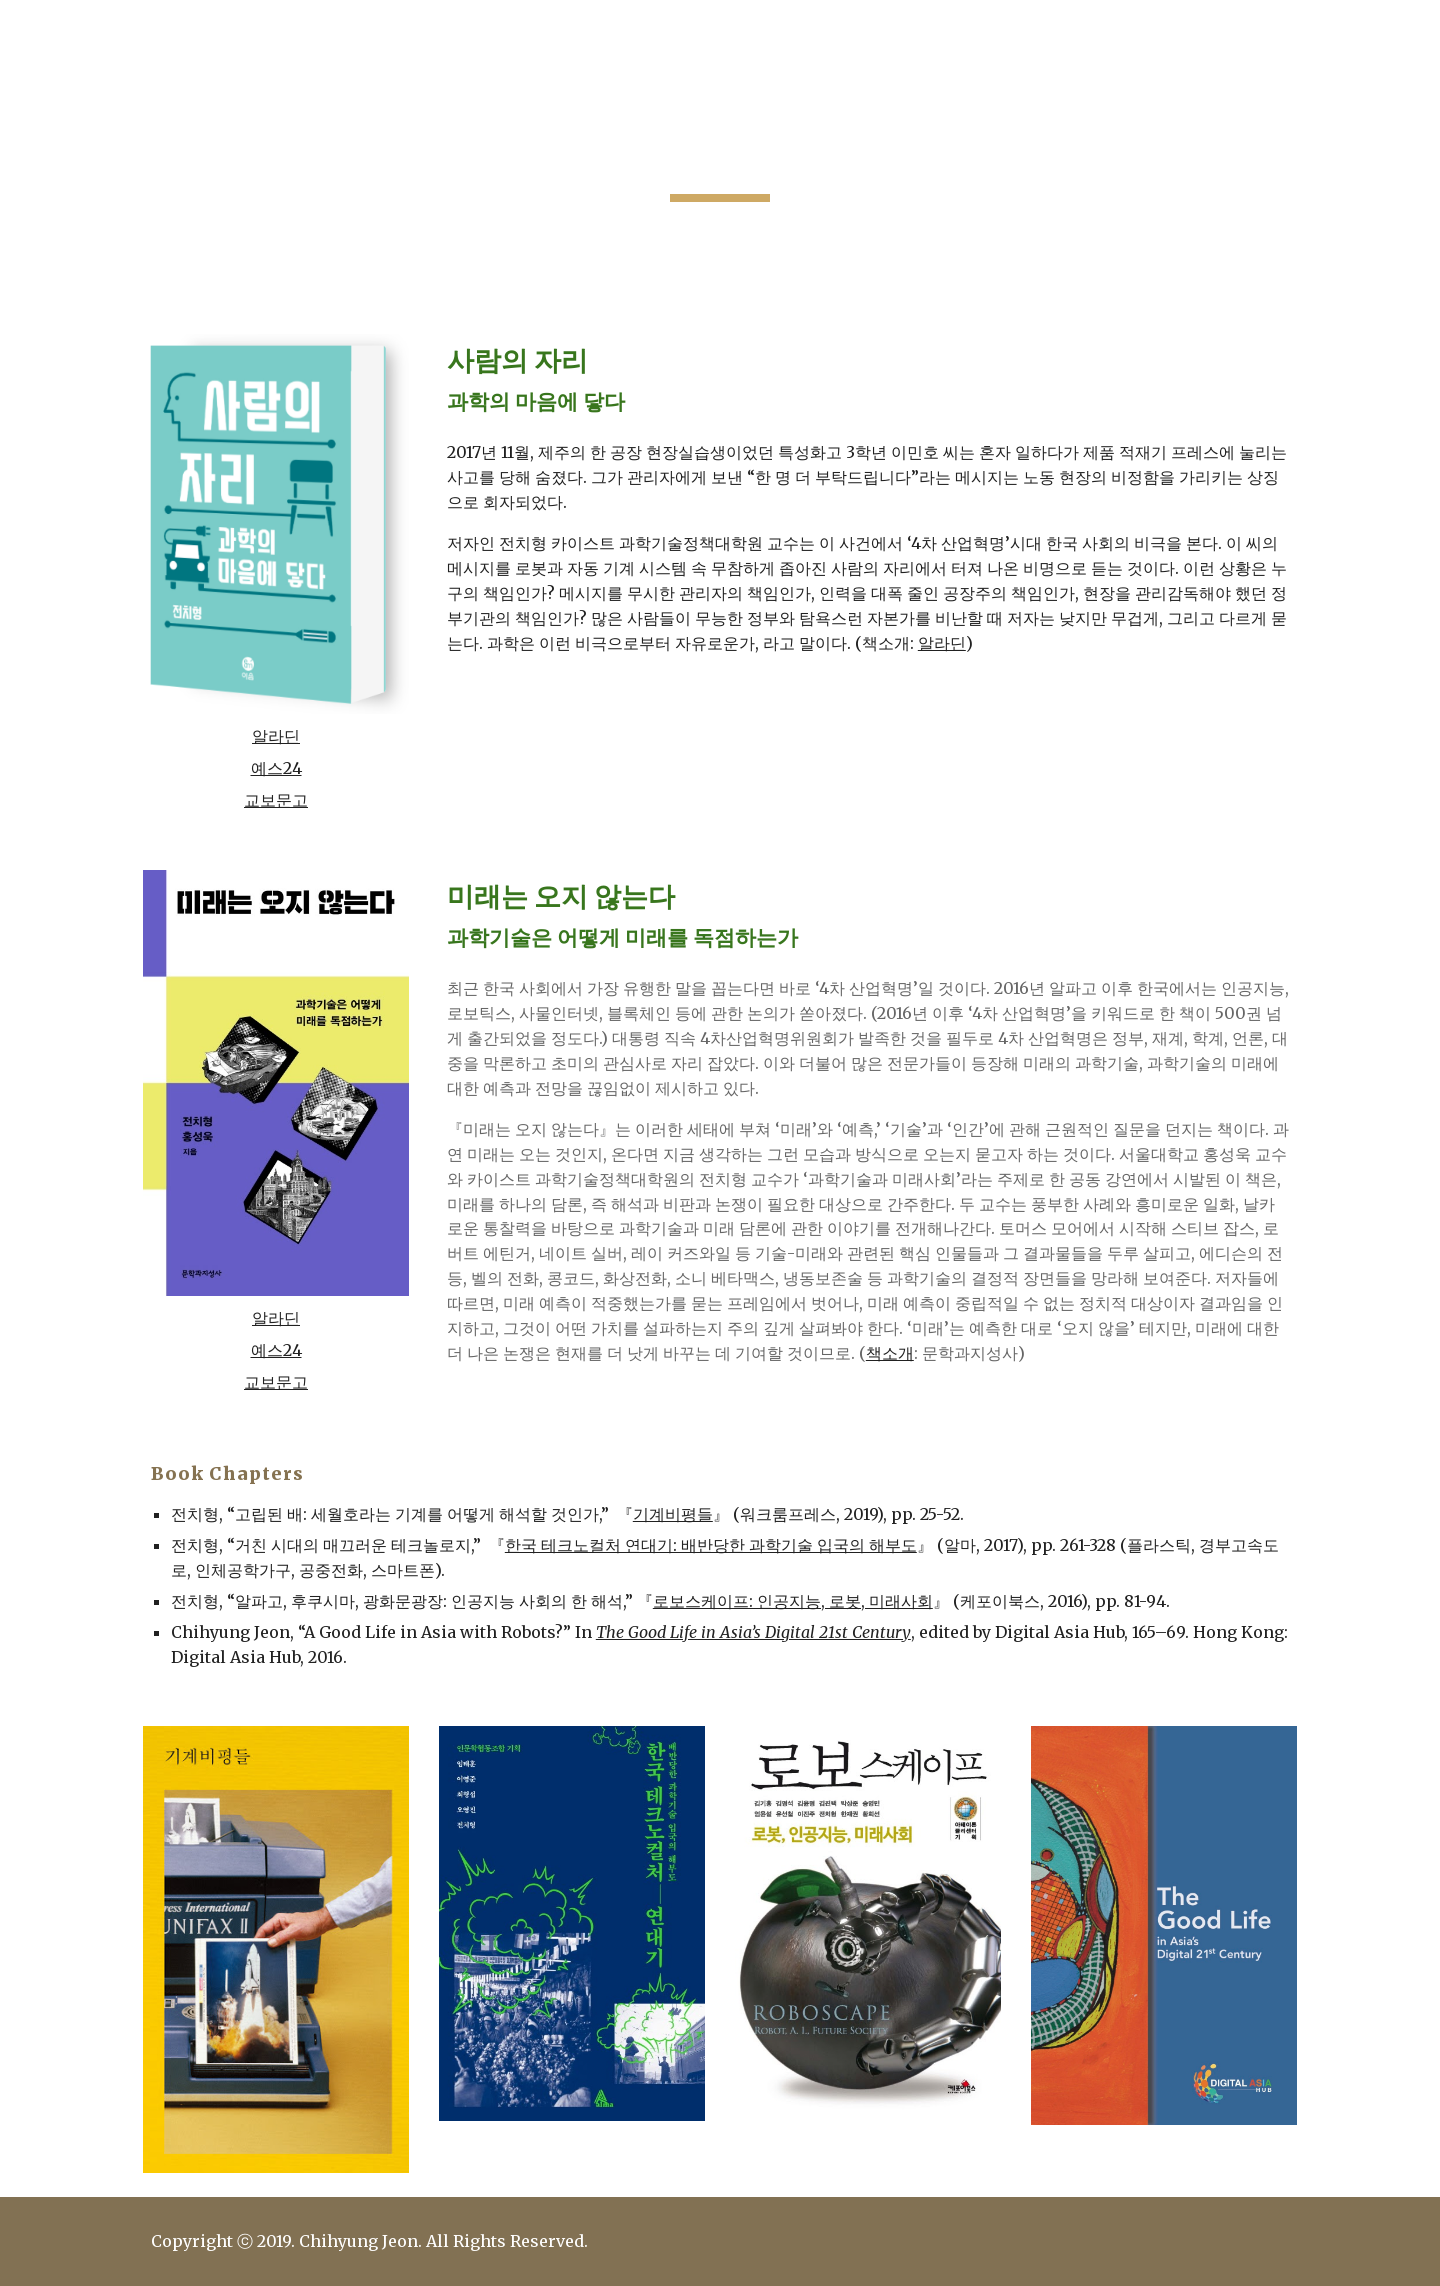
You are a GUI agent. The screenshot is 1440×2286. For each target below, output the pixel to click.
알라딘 (276, 736)
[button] (1416, 28)
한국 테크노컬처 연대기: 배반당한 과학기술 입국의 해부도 (711, 1545)
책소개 (890, 1353)
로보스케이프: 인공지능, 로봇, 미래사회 (793, 1601)
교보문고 (276, 800)
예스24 (276, 768)
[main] (720, 155)
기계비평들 (673, 1514)
